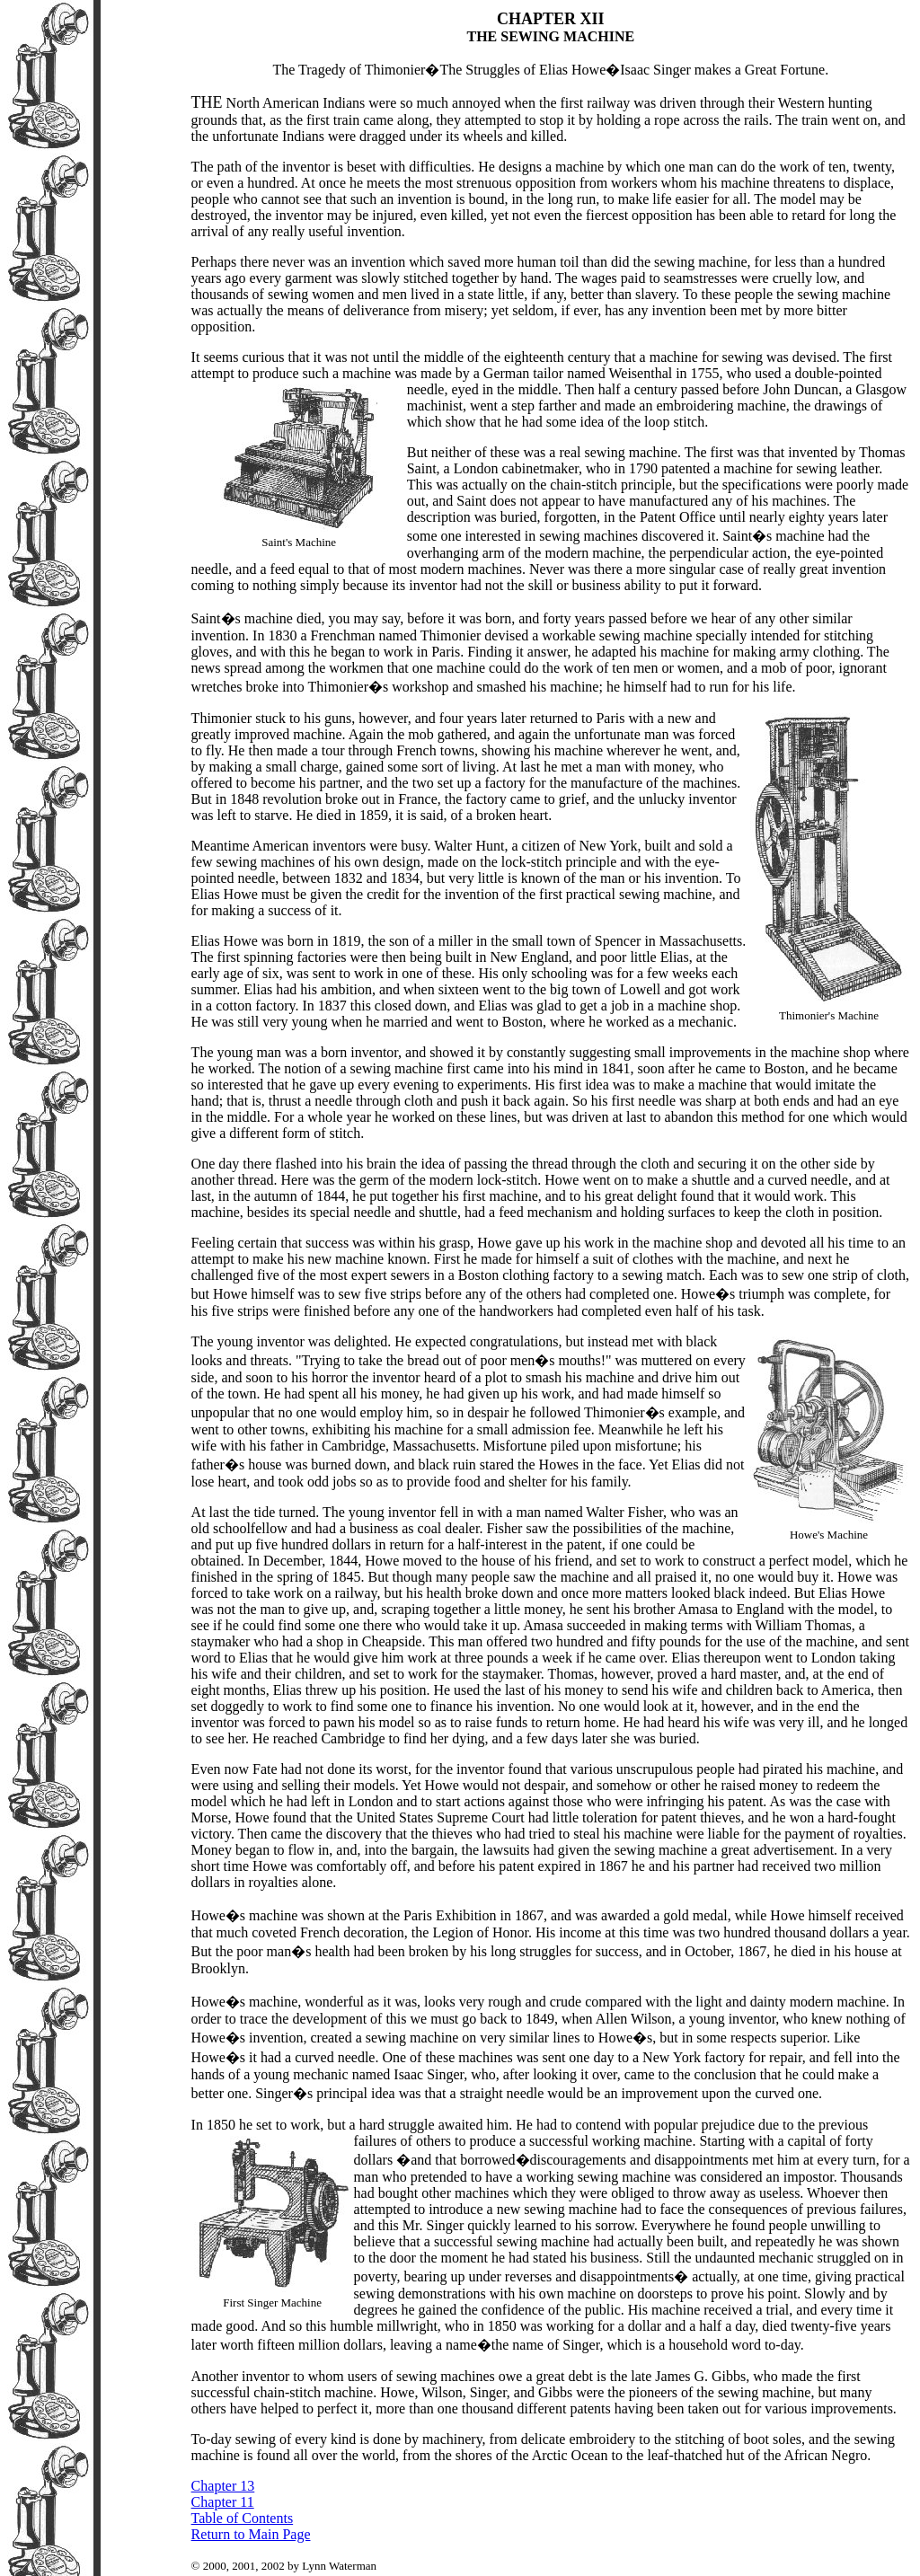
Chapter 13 (223, 2485)
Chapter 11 (222, 2502)
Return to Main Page (251, 2534)
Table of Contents (242, 2518)
